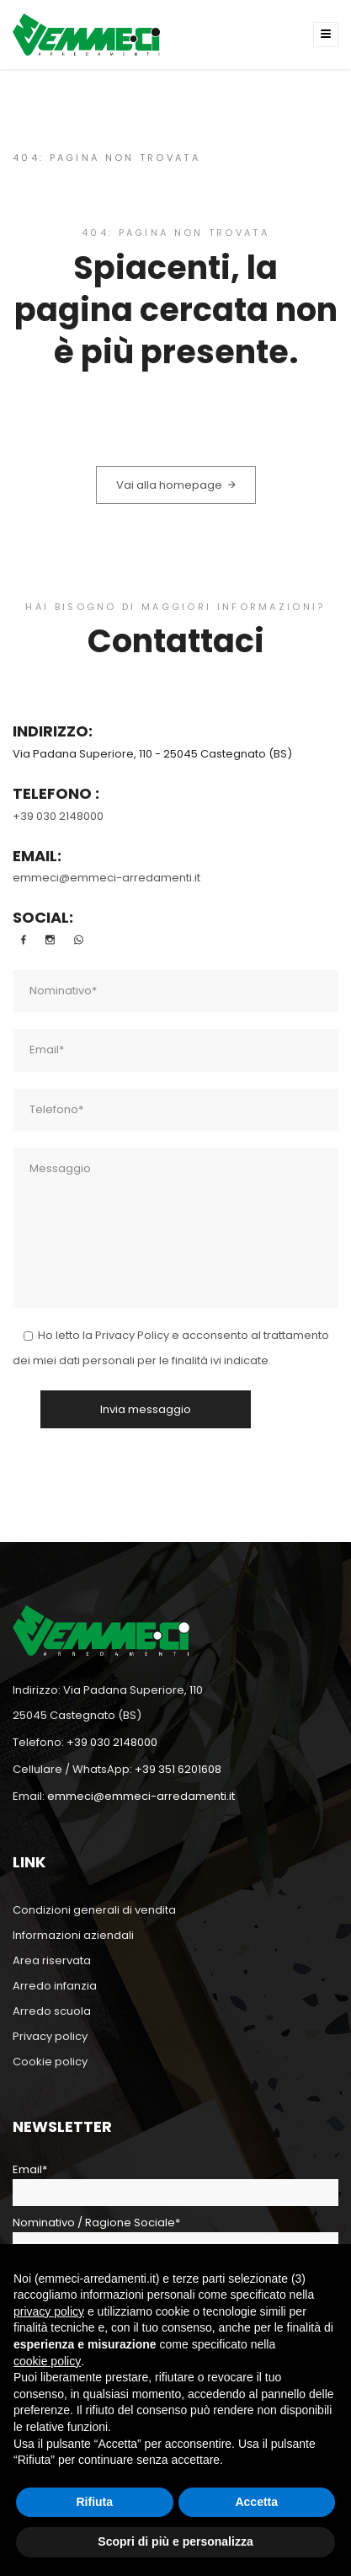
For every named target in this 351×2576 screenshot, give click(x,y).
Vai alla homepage (176, 485)
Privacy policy (50, 2036)
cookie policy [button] (47, 2361)
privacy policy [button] (48, 2311)
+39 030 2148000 (58, 816)
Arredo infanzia (55, 1986)
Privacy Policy (132, 1335)
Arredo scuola (52, 2011)
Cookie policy (50, 2062)
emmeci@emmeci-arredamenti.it (106, 878)
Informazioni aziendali (73, 1935)
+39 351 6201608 (178, 1769)
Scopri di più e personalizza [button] (175, 2541)
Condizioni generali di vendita (94, 1910)
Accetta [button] (256, 2502)
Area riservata (52, 1960)
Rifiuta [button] (94, 2502)
